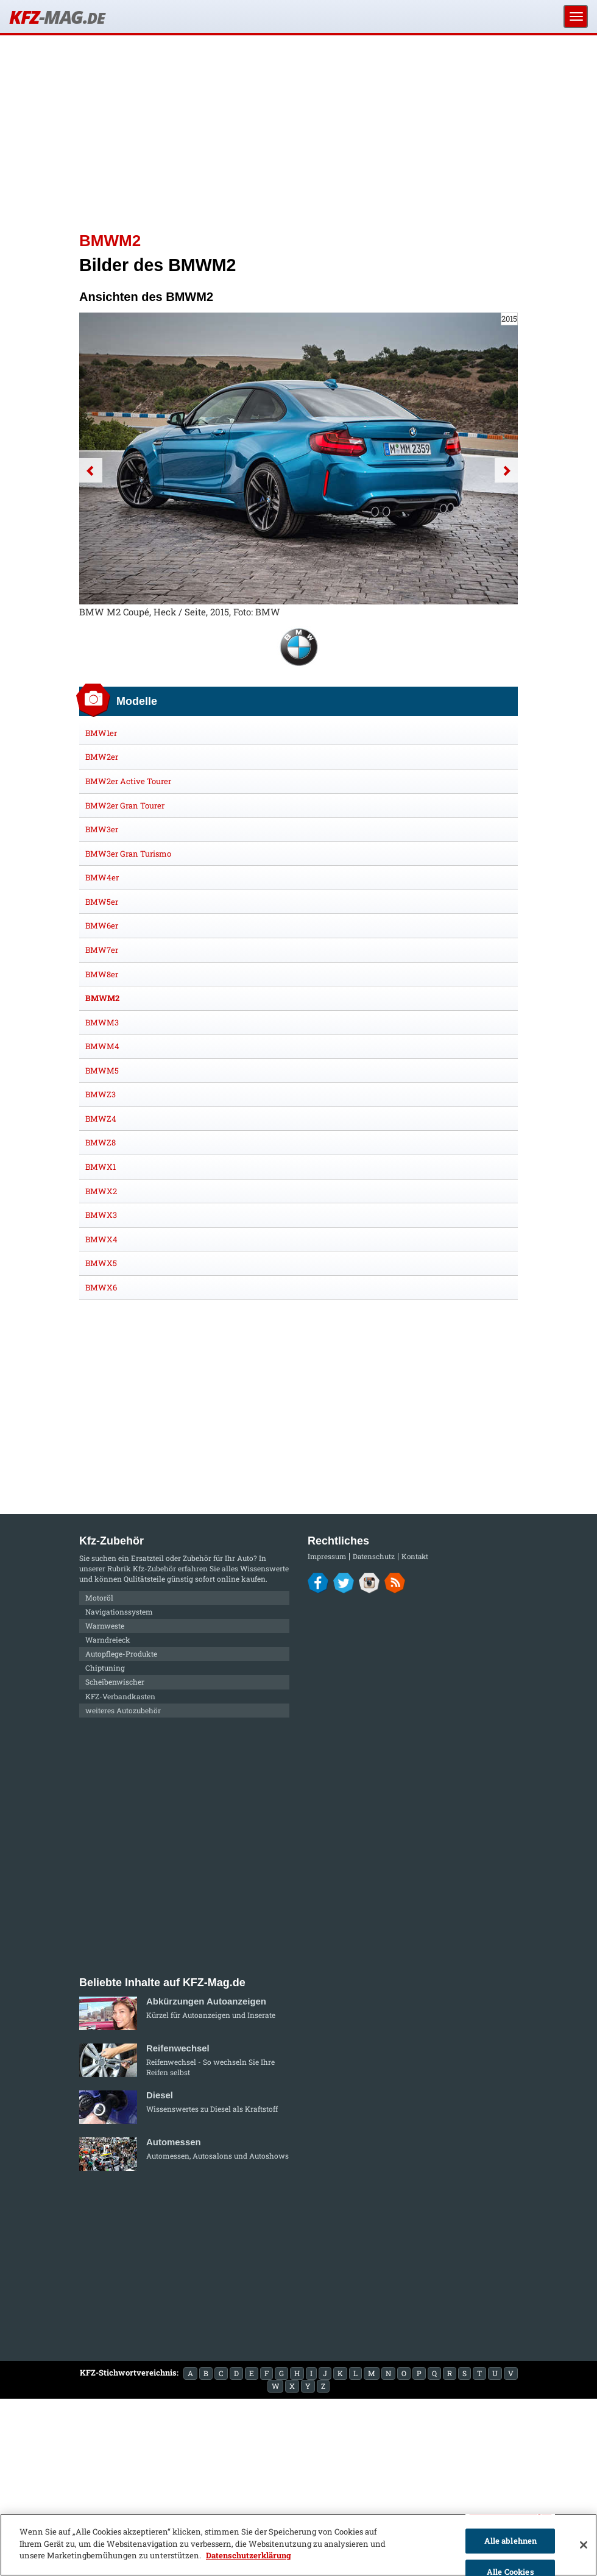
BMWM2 (102, 998)
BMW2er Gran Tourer (124, 805)
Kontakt (414, 1556)
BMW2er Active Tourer (128, 781)
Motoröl (99, 1597)
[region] (298, 2545)
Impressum (327, 1556)
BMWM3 (102, 1022)
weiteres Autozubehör (123, 1710)
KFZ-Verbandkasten (120, 1696)
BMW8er (101, 974)
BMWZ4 (100, 1118)
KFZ (56, 16)
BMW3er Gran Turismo (128, 853)
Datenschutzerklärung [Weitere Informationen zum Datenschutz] (248, 2555)
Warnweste (104, 1625)
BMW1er (101, 732)
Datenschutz (374, 1556)
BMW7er (101, 949)
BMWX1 (100, 1166)
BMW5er (101, 901)
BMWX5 (101, 1263)
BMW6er (101, 925)
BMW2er (101, 756)
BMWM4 (102, 1046)
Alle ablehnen (510, 2540)
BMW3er (101, 829)
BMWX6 (101, 1287)
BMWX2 (101, 1191)
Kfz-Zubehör (154, 1568)
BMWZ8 (100, 1142)
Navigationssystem (119, 1611)
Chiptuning (105, 1667)
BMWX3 (101, 1214)
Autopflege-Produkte (121, 1653)
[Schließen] (583, 2545)
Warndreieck (107, 1639)
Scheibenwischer (114, 1681)
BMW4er (102, 877)
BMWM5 (102, 1070)
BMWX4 (101, 1239)
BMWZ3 (100, 1094)
